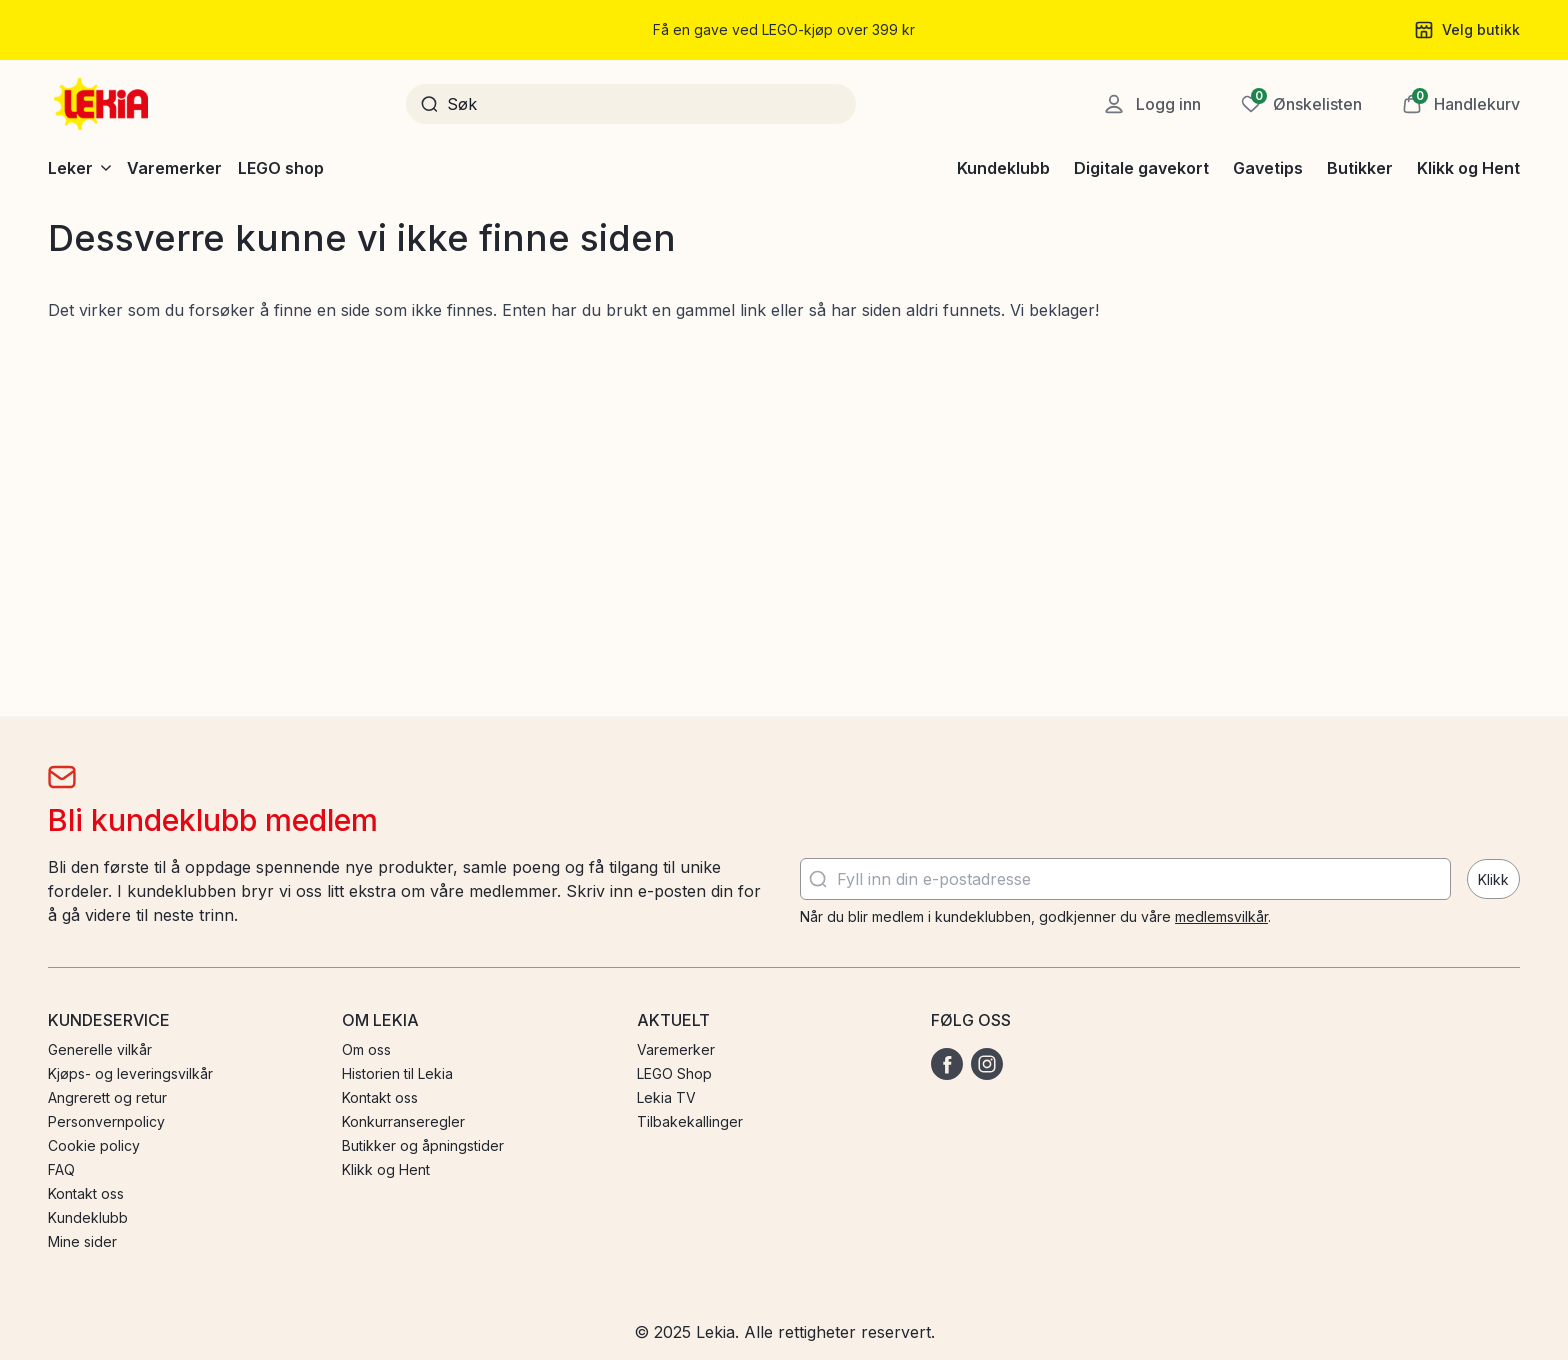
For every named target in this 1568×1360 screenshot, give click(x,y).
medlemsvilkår (1221, 916)
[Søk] (644, 104)
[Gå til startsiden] (103, 104)
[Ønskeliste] (1301, 104)
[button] (1461, 104)
